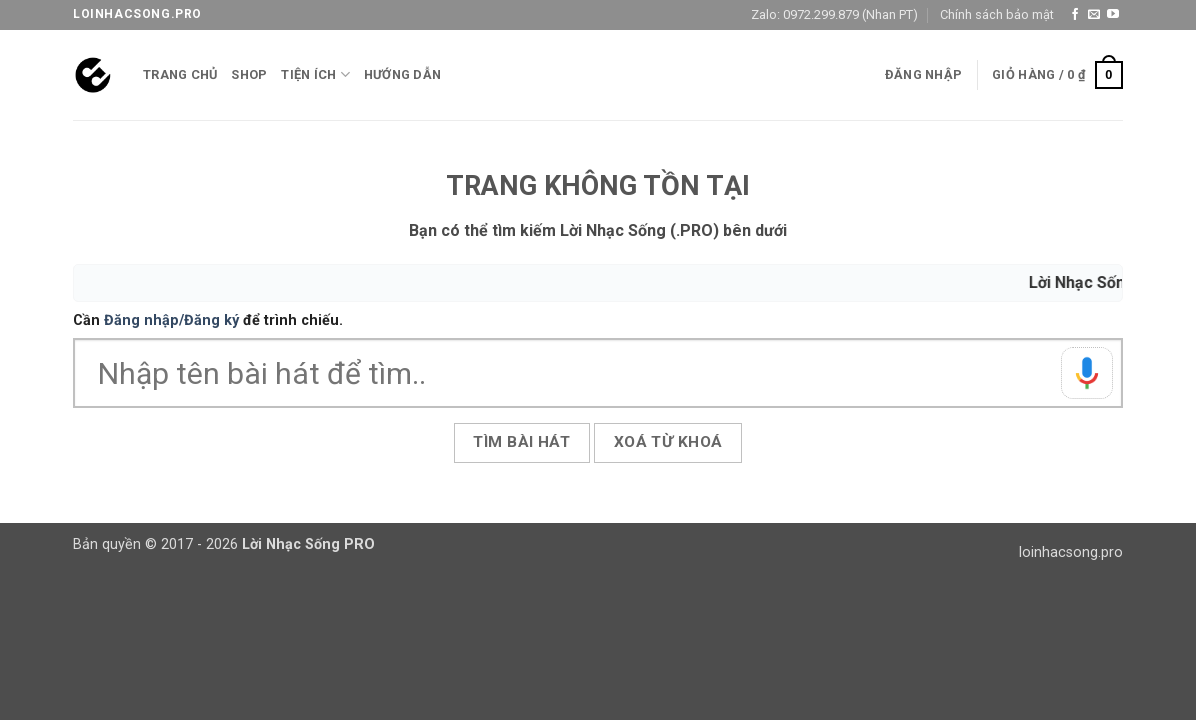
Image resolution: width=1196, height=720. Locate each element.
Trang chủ (180, 74)
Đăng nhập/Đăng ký (171, 320)
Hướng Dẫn (402, 74)
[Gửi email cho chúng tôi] (1094, 15)
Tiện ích (315, 74)
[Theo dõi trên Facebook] (1075, 15)
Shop (249, 74)
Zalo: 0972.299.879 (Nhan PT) (834, 14)
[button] (923, 75)
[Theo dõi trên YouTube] (1113, 15)
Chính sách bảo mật (997, 14)
